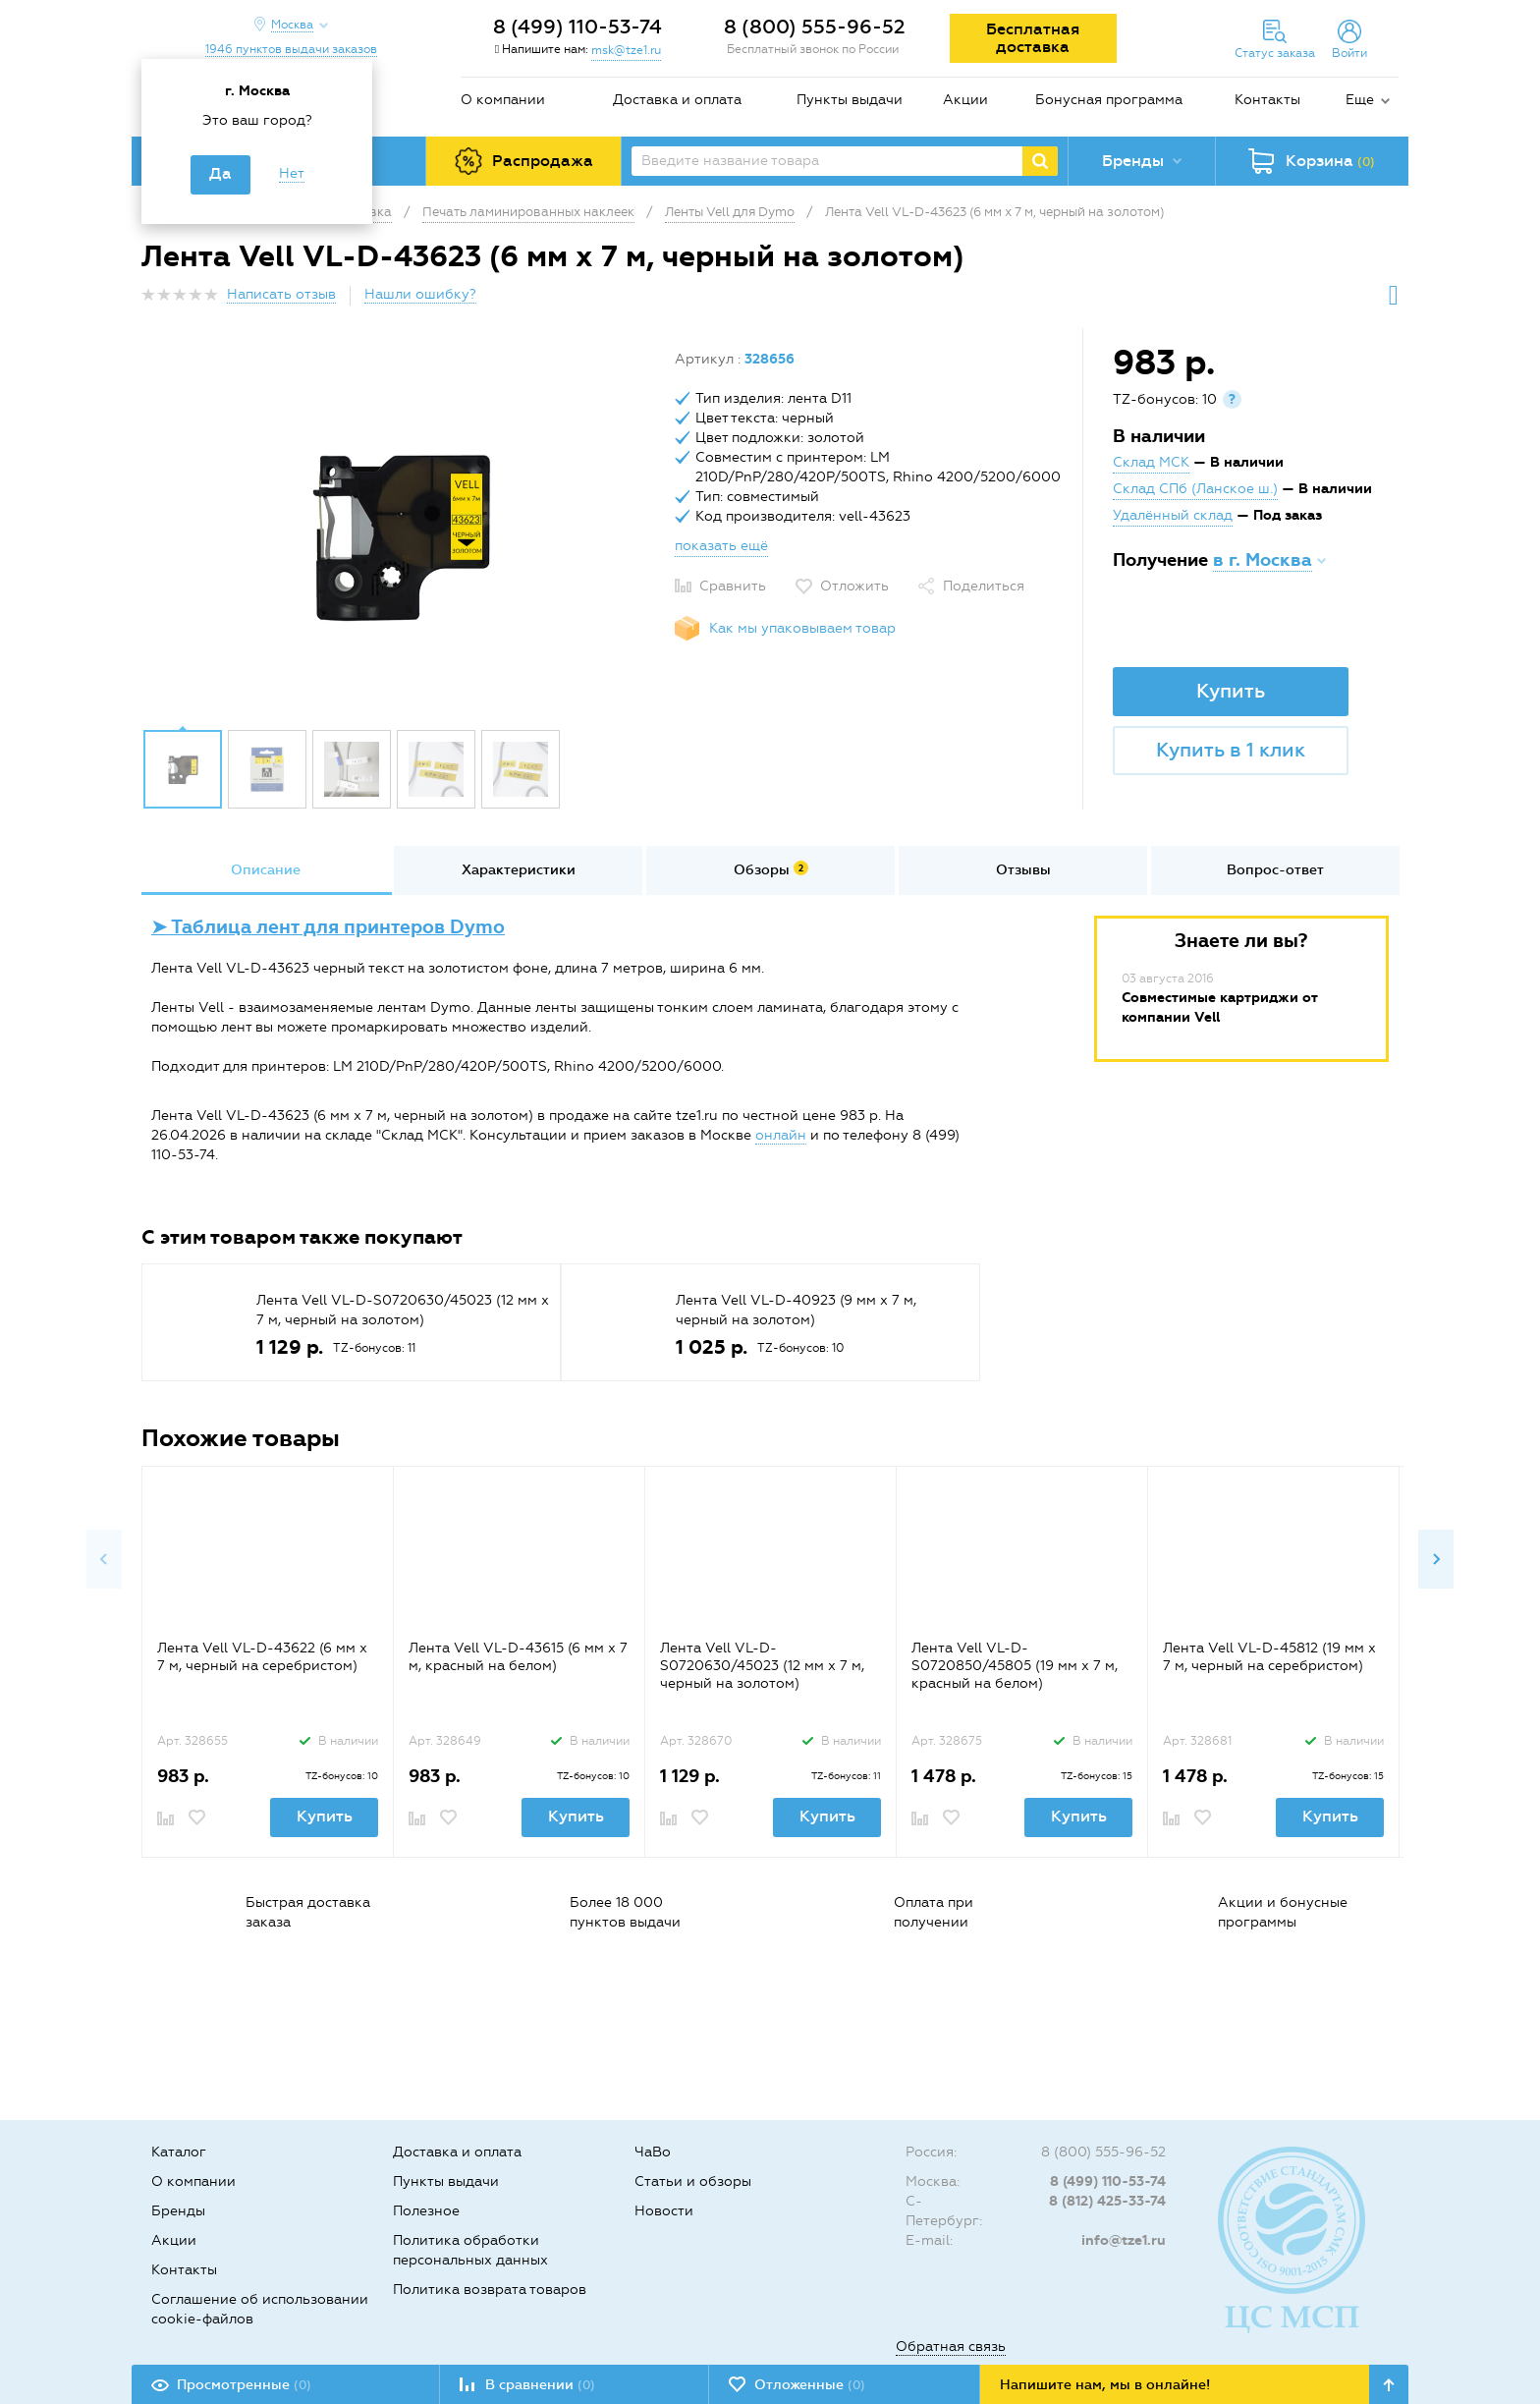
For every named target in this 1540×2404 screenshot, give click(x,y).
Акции (965, 99)
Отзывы (1023, 870)
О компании (503, 99)
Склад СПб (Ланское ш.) (1195, 488)
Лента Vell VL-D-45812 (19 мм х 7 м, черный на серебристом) (1269, 1657)
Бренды (178, 2211)
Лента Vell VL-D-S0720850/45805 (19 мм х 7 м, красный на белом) (1014, 1666)
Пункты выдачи (850, 99)
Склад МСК (1151, 462)
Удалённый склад (1173, 515)
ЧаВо (652, 2152)
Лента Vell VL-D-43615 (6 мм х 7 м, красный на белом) (518, 1657)
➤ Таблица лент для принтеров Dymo (328, 927)
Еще (1360, 99)
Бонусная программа (1108, 99)
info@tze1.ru (1123, 2240)
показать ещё (721, 545)
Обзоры (771, 869)
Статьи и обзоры (692, 2181)
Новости (663, 2211)
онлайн (780, 1135)
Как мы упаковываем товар (802, 628)
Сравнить (732, 586)
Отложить (854, 586)
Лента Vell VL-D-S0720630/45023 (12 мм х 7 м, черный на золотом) (762, 1666)
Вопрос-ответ (1275, 870)
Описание (266, 870)
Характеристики (519, 870)
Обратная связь (951, 2346)
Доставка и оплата (677, 99)
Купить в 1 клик (1230, 749)
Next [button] (1436, 1559)
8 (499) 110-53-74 (577, 26)
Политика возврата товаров (489, 2289)
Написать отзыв (281, 294)
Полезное (426, 2211)
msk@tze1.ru (626, 50)
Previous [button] (104, 1559)
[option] (400, 533)
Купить (1230, 690)
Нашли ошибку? (420, 294)
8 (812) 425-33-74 (1107, 2201)
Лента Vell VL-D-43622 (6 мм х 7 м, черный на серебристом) (262, 1657)
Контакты (1267, 99)
